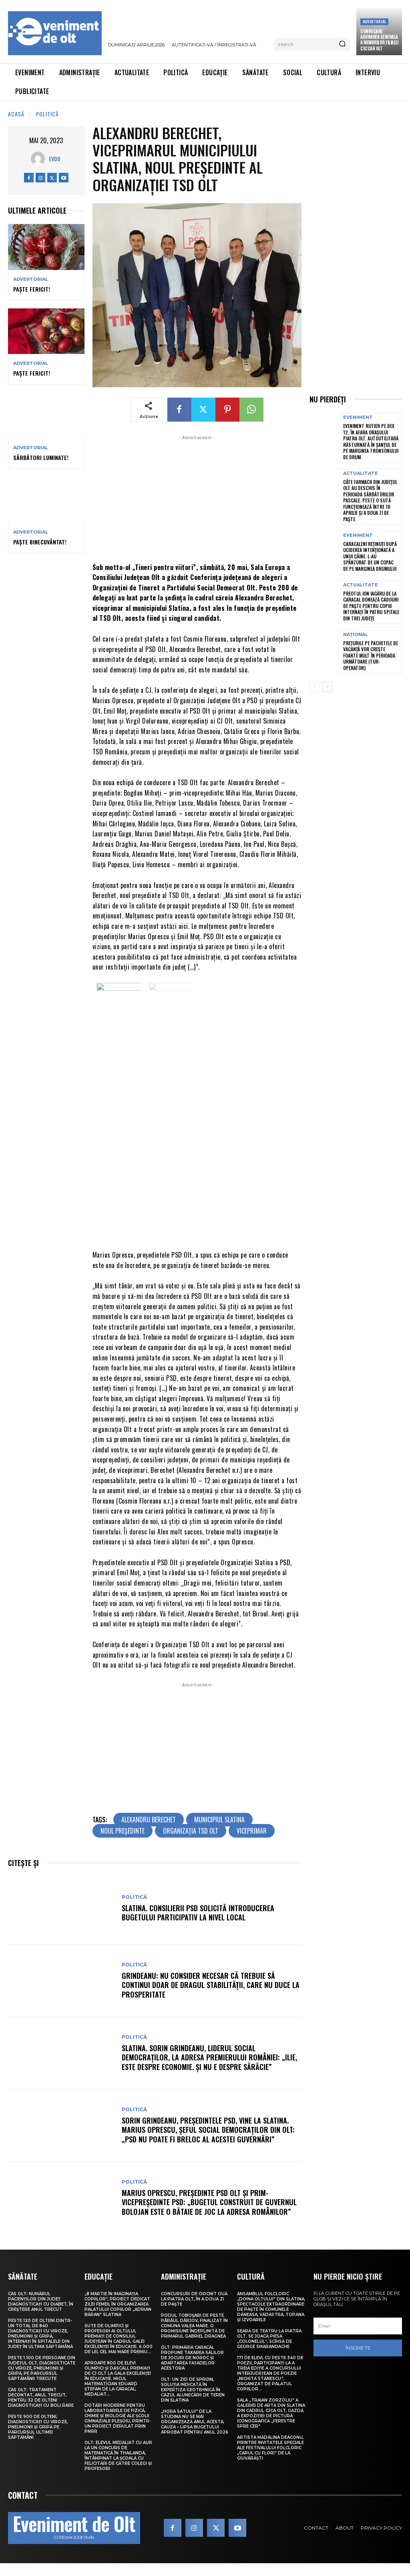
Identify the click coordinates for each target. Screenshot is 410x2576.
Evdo (54, 158)
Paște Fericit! (31, 289)
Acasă (16, 114)
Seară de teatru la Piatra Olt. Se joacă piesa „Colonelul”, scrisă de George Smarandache (269, 2346)
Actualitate (360, 473)
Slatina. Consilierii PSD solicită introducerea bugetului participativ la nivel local (198, 1920)
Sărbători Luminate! (40, 457)
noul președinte (122, 1839)
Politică (47, 114)
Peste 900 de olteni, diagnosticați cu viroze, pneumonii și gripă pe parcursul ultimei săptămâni (38, 2435)
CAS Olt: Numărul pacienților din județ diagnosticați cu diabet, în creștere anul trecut (40, 2309)
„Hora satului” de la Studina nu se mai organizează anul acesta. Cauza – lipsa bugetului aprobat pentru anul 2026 (194, 2429)
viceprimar (252, 1839)
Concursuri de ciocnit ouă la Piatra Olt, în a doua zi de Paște (194, 2306)
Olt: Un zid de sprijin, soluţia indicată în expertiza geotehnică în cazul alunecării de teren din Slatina (193, 2397)
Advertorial (374, 21)
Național (355, 634)
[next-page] (327, 687)
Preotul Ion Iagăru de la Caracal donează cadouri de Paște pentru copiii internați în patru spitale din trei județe (371, 606)
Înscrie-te (358, 2356)
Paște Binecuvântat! (39, 542)
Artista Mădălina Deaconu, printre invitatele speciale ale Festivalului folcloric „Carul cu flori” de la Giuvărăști (270, 2455)
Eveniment (358, 417)
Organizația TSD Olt (190, 1839)
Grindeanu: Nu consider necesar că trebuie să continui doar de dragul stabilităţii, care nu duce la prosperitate (210, 1993)
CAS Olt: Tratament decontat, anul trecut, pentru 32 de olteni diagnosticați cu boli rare (41, 2405)
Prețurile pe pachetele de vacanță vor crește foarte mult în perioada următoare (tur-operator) (370, 655)
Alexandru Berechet (148, 1827)
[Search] (342, 44)
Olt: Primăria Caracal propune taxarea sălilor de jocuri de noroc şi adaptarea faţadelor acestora (192, 2365)
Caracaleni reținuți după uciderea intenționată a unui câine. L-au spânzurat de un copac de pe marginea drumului (370, 556)
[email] (358, 2334)
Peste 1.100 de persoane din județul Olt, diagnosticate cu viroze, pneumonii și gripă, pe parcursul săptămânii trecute (41, 2376)
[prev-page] (315, 687)
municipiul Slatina (219, 1827)
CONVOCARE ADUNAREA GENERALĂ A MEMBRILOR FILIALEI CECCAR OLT (379, 40)
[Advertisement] (196, 498)
